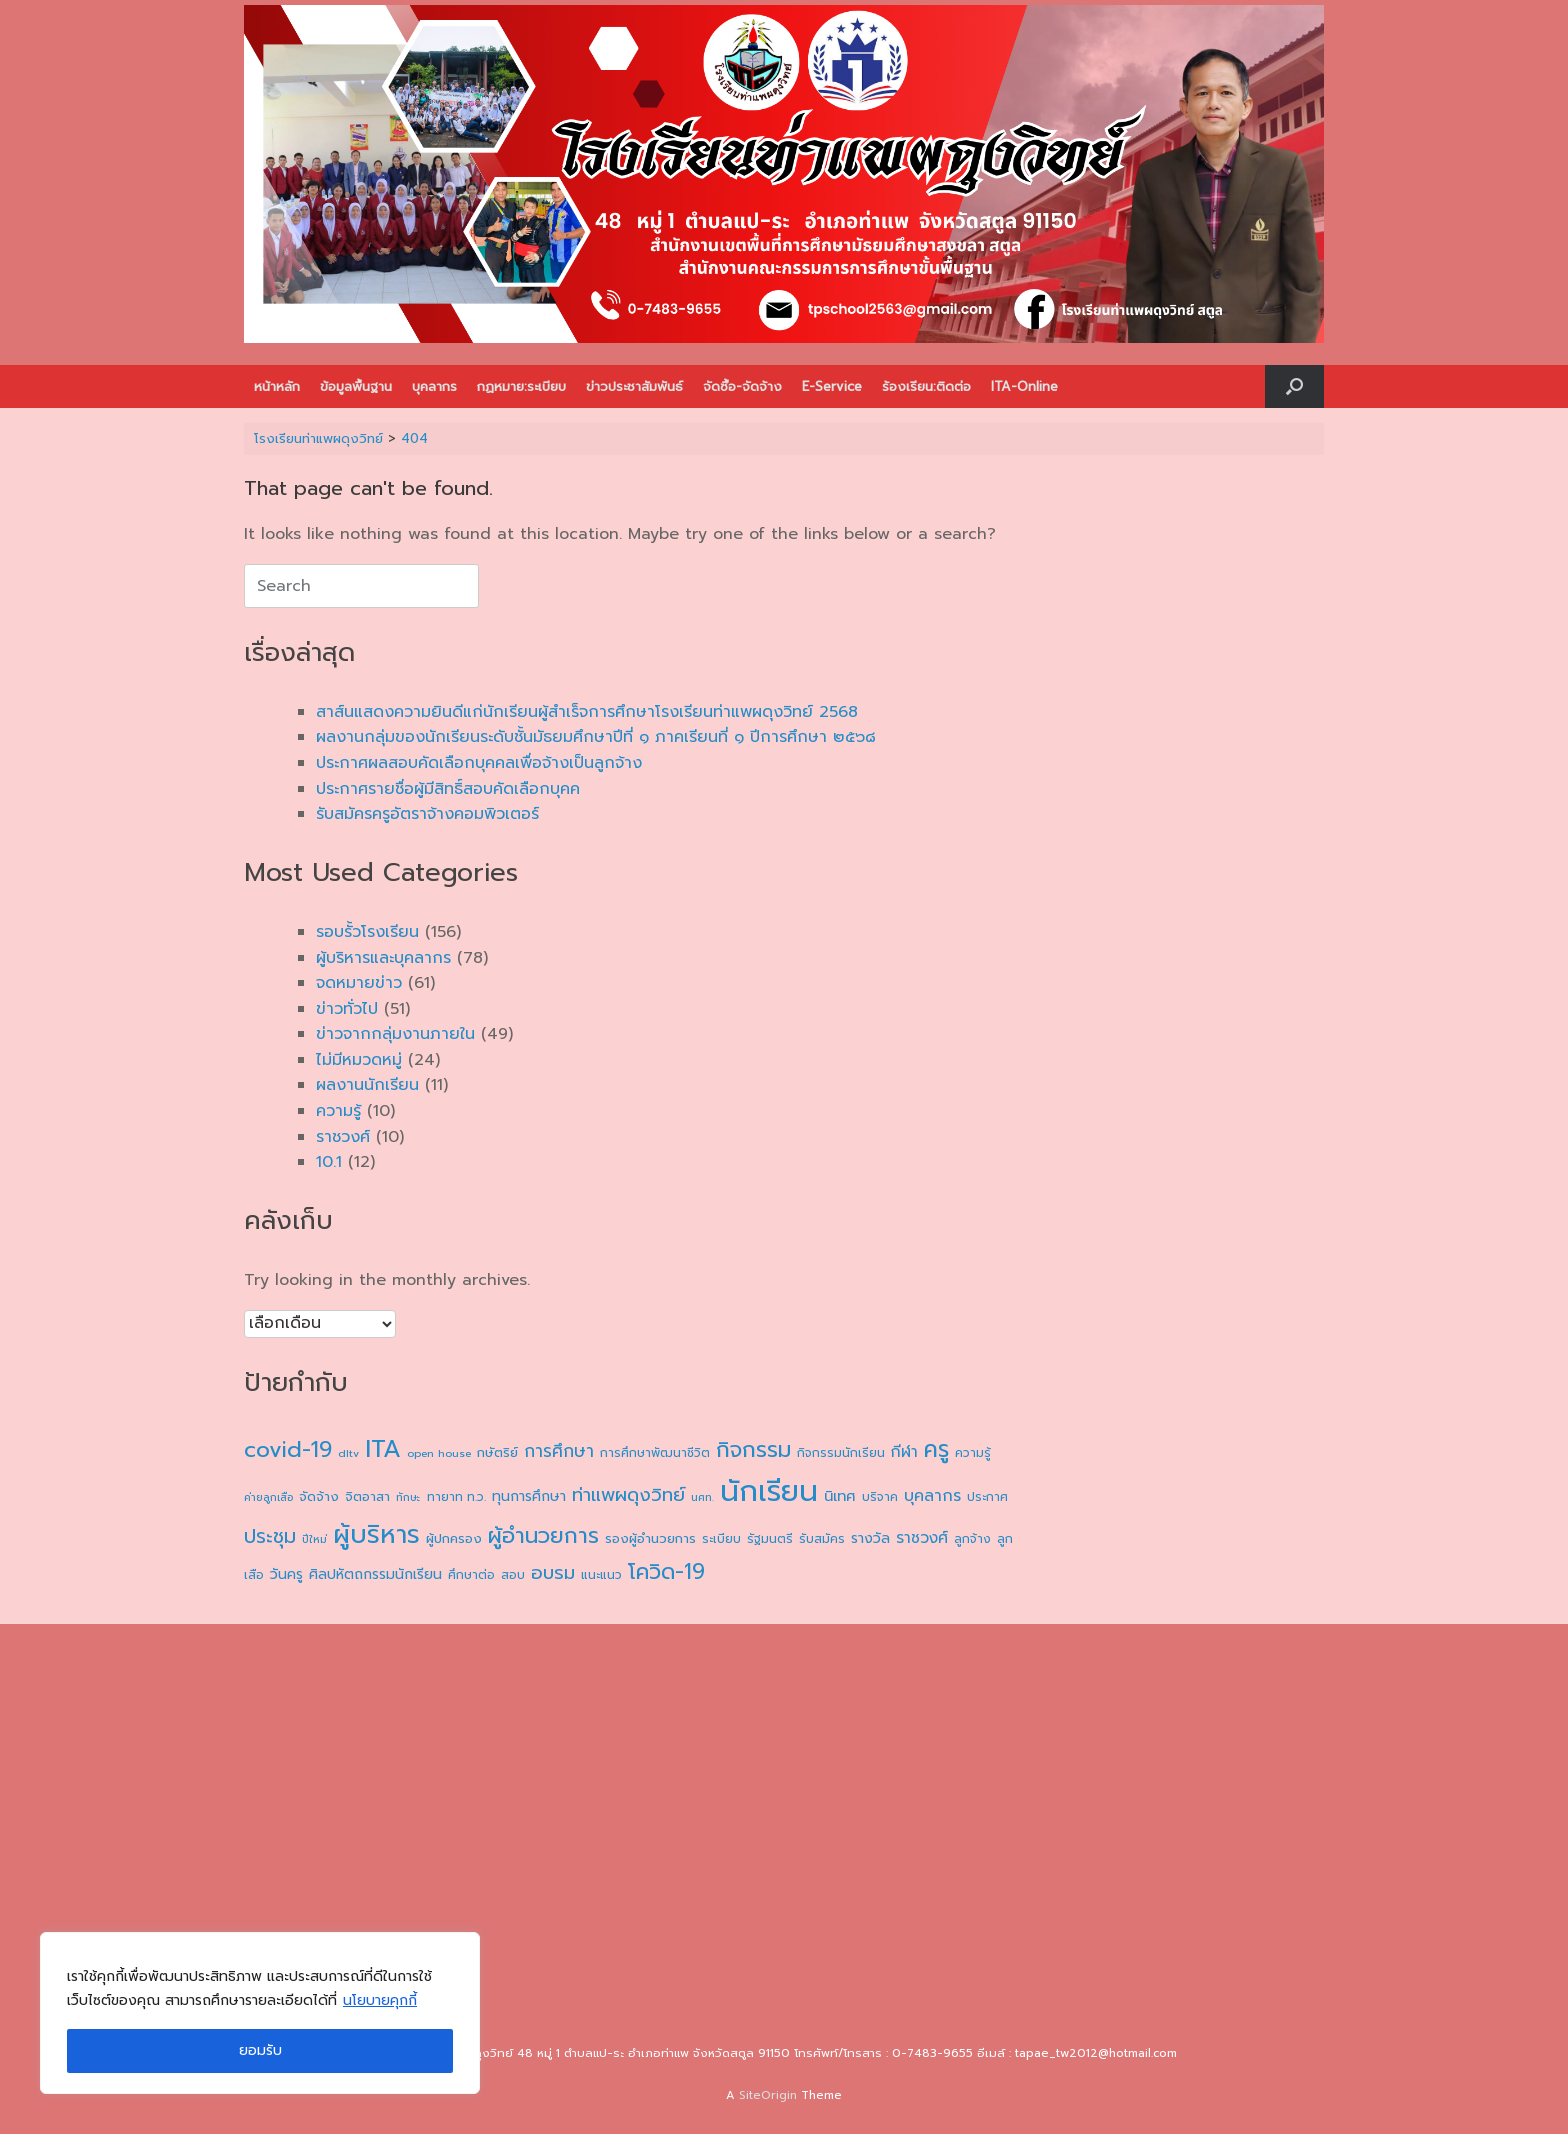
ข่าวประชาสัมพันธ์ (634, 386)
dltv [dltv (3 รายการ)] (348, 1453)
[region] (260, 2013)
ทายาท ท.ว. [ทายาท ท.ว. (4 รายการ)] (456, 1497)
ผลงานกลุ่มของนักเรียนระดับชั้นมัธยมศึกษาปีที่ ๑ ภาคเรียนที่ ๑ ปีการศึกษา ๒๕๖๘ (596, 737)
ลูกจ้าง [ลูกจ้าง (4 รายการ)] (972, 1539)
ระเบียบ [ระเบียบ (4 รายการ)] (721, 1539)
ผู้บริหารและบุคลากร (383, 958)
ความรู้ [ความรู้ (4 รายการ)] (973, 1453)
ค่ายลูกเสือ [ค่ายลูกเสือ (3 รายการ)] (268, 1497)
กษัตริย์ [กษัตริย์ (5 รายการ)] (497, 1453)
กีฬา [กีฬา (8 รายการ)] (904, 1451)
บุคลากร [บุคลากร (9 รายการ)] (932, 1496)
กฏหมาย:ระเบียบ (521, 386)
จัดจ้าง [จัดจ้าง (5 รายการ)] (319, 1497)
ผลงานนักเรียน (367, 1085)
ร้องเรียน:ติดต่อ (926, 386)
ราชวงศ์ (343, 1137)
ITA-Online (1024, 386)
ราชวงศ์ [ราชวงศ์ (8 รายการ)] (922, 1537)
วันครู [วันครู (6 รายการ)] (286, 1574)
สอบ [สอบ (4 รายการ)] (513, 1575)
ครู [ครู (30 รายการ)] (936, 1449)
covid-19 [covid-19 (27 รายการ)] (288, 1449)
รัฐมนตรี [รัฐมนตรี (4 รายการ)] (770, 1539)
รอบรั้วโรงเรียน (367, 932)
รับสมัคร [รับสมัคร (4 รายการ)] (822, 1539)
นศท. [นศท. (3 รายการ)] (702, 1497)
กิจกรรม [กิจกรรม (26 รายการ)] (753, 1449)
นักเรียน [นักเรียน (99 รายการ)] (769, 1491)
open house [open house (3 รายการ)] (439, 1453)
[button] (1294, 386)
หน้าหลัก (277, 386)
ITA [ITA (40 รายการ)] (383, 1449)
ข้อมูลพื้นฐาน (356, 386)
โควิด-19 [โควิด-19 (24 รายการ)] (666, 1572)
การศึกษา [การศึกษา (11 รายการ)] (559, 1451)
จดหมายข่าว (359, 983)
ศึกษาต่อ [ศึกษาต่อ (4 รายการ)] (471, 1575)
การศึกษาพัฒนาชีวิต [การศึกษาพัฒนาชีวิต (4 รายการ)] (655, 1453)
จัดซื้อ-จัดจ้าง (742, 386)
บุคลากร (434, 386)
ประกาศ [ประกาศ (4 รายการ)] (987, 1497)
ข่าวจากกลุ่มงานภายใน (395, 1034)
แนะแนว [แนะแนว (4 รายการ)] (601, 1575)
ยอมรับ (260, 2050)
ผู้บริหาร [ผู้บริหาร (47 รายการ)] (376, 1535)
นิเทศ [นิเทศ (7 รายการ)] (840, 1496)
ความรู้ (338, 1111)
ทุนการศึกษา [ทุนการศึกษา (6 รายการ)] (529, 1496)
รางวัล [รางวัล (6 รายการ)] (870, 1538)
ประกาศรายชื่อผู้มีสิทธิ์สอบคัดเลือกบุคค (448, 789)
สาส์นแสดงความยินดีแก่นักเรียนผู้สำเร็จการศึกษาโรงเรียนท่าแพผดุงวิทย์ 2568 (587, 712)
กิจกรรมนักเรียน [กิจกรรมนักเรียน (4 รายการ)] (841, 1453)
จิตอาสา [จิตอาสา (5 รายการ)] (367, 1497)
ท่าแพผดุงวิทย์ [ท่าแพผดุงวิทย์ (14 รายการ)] (628, 1495)
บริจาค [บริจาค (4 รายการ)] (880, 1497)
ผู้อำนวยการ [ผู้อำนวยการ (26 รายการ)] (543, 1535)
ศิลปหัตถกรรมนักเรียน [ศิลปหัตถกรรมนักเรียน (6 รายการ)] (375, 1574)
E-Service (832, 386)
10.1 (329, 1162)
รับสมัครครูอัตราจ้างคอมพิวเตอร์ (427, 814)
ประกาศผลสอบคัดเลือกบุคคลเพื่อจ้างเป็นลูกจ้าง (479, 763)
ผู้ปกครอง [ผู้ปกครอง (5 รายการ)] (454, 1539)
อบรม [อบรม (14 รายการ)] (553, 1573)
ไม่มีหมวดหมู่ (359, 1060)
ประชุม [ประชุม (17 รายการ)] (270, 1536)
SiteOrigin (768, 2095)
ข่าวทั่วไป (347, 1009)
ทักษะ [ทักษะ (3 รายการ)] (408, 1497)
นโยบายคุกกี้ (380, 2000)
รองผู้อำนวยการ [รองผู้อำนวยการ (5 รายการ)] (650, 1539)
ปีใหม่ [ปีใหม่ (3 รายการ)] (314, 1539)
